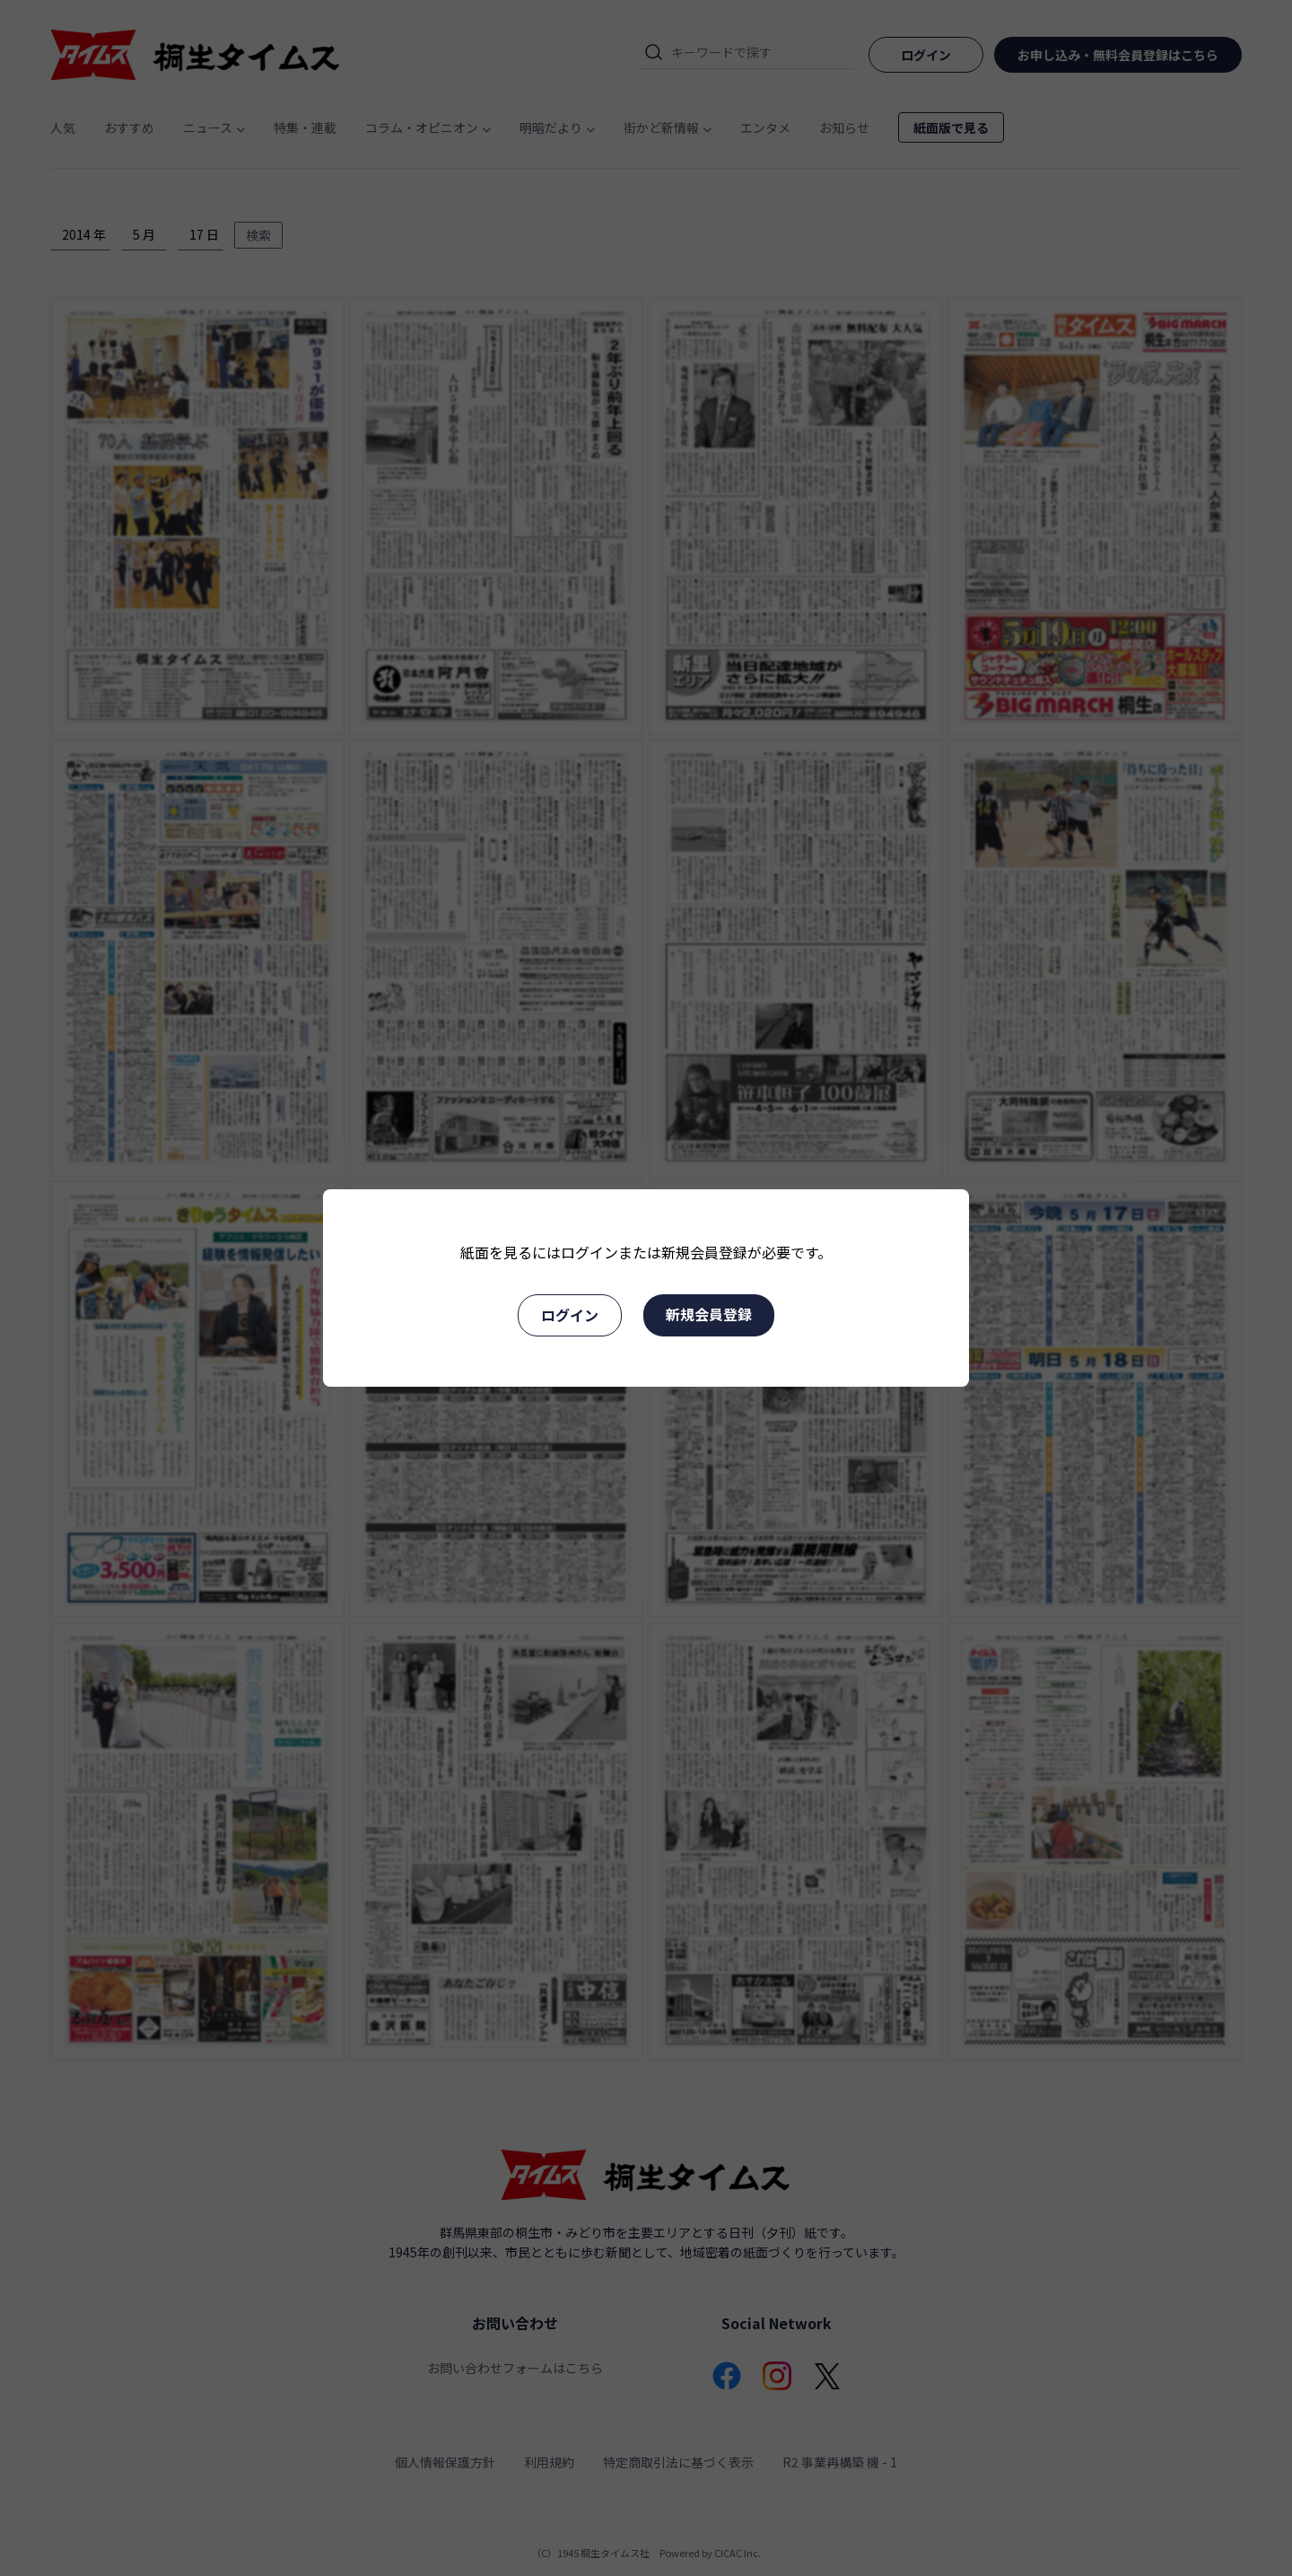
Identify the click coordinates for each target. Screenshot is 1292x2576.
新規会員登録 (709, 1314)
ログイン (569, 1315)
